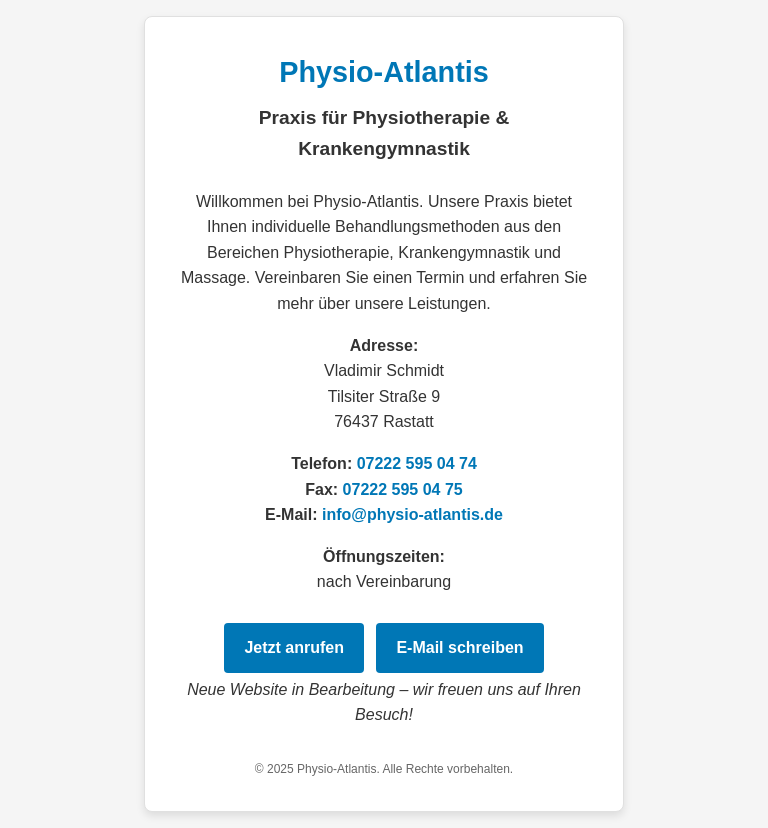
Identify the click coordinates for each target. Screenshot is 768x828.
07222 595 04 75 (403, 489)
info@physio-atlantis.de (412, 514)
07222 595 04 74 (417, 463)
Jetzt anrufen (294, 647)
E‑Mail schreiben (459, 647)
